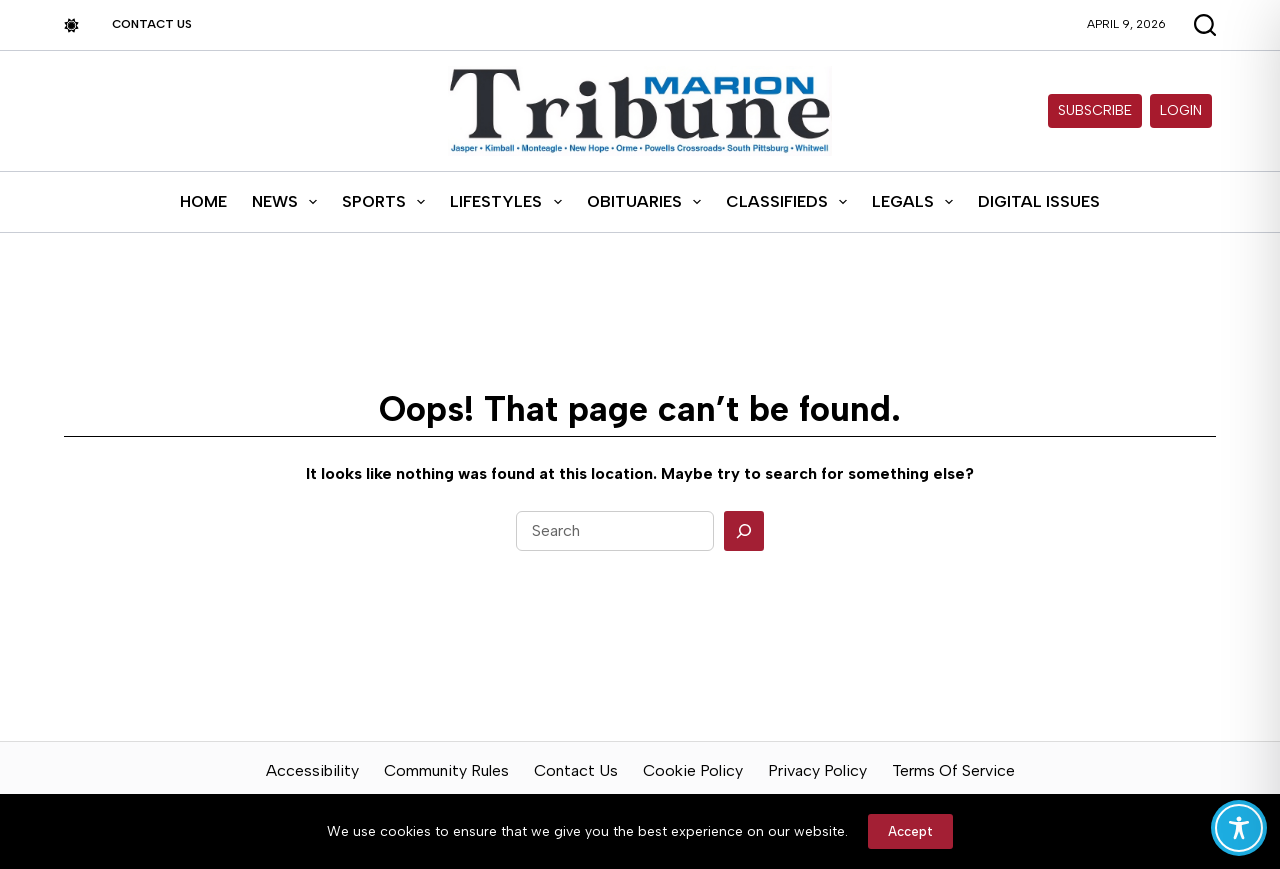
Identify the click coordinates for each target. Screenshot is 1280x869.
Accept (910, 831)
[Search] (744, 531)
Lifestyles (509, 202)
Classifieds (790, 202)
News (288, 202)
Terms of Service (953, 770)
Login (1181, 110)
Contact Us (152, 24)
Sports (387, 202)
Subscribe (1095, 110)
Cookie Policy (693, 770)
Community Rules (446, 770)
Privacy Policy (817, 770)
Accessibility (312, 770)
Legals (916, 202)
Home (203, 201)
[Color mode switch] (71, 25)
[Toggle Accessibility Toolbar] (1239, 828)
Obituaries (648, 202)
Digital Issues (1039, 201)
